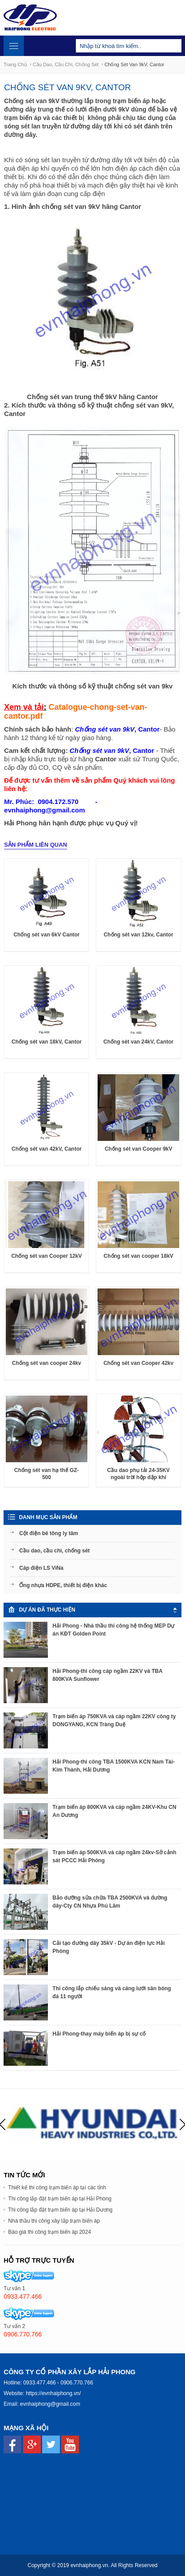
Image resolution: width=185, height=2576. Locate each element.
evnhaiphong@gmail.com (50, 2404)
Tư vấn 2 (14, 2326)
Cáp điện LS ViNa (41, 1568)
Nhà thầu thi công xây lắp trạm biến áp (54, 2221)
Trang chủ (15, 64)
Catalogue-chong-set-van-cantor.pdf (75, 711)
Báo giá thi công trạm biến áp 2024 (49, 2232)
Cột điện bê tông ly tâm (48, 1533)
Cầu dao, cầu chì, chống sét (66, 64)
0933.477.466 (39, 2383)
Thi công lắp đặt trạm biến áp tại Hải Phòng (59, 2199)
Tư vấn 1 (14, 2288)
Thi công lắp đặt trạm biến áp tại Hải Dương (60, 2210)
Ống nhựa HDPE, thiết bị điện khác (63, 1585)
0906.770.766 (76, 2383)
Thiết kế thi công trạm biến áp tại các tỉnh (57, 2187)
